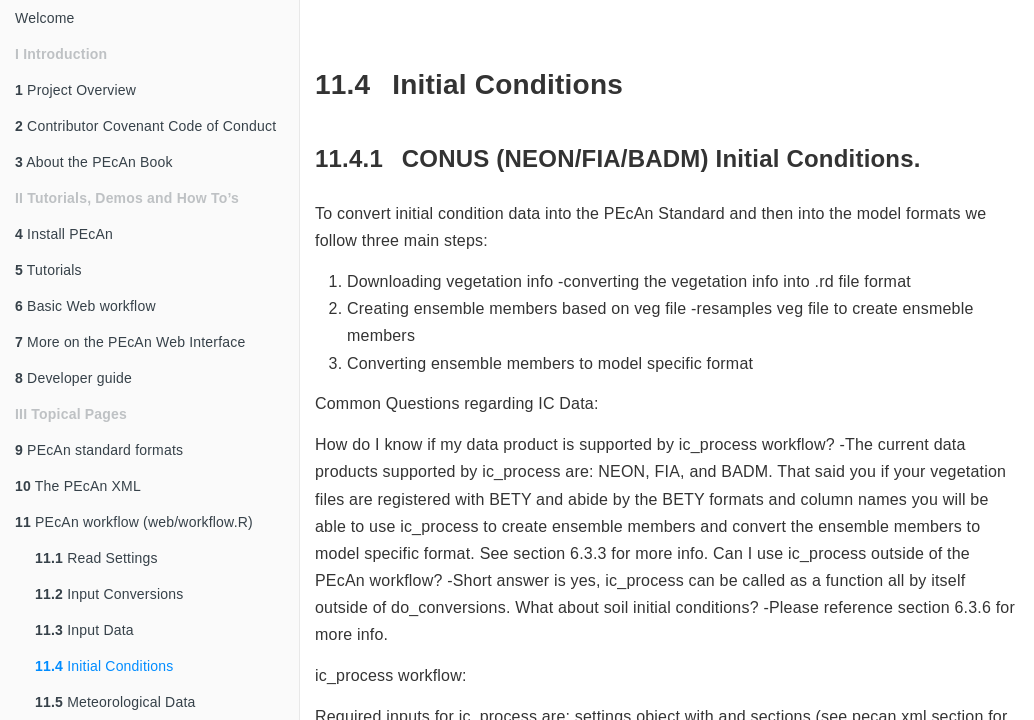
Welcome (45, 18)
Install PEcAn (64, 234)
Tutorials (48, 270)
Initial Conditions (104, 666)
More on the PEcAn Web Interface (130, 342)
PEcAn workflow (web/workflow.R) (134, 522)
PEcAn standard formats (99, 450)
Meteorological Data (115, 702)
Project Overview (75, 90)
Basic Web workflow (85, 306)
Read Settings (96, 558)
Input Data (84, 630)
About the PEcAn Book (94, 162)
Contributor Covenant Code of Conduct (145, 126)
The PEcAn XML (78, 486)
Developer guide (73, 378)
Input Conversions (109, 594)
